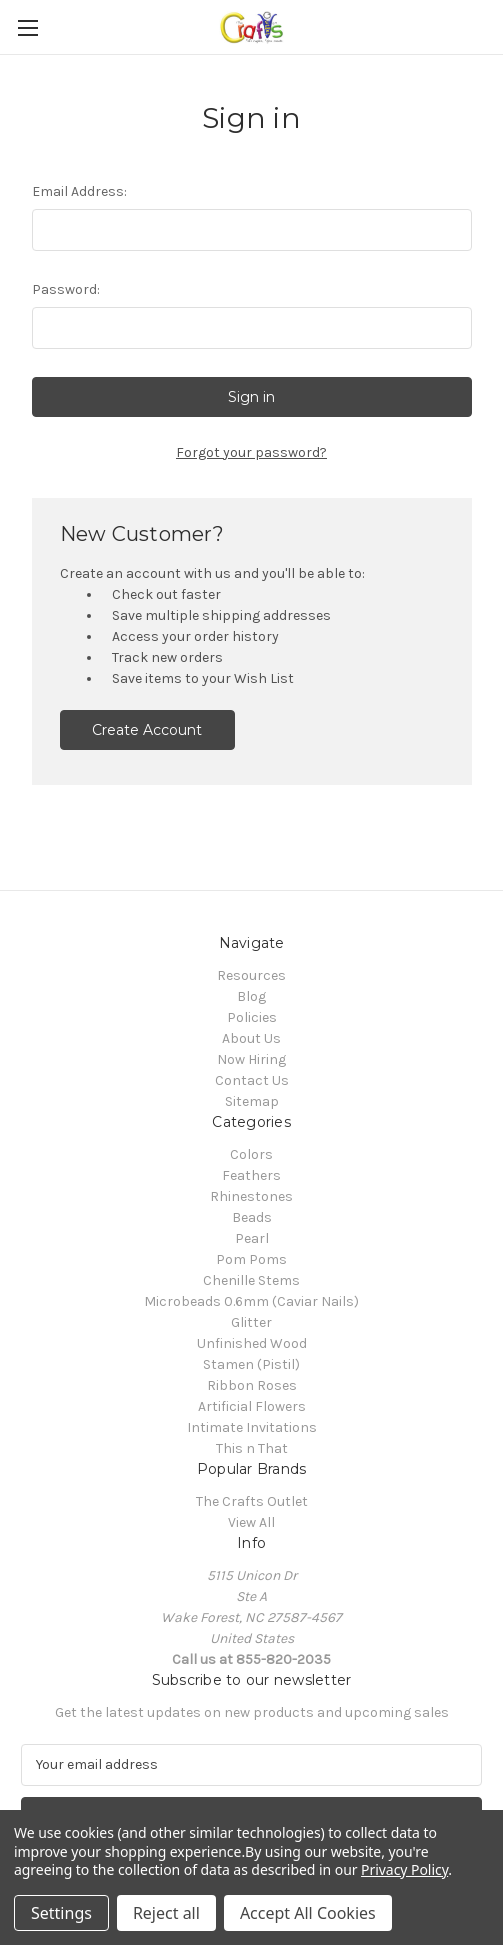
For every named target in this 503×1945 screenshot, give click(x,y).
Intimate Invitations (252, 1427)
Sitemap (252, 1101)
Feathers (251, 1175)
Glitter (251, 1322)
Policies (252, 1017)
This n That (252, 1448)
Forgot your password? (251, 452)
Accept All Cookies (308, 1913)
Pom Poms (251, 1259)
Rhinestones (251, 1196)
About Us (251, 1038)
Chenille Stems (251, 1280)
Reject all (166, 1913)
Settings (61, 1913)
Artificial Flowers (252, 1406)
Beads (252, 1217)
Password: (66, 289)
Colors (251, 1154)
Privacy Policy (404, 1869)
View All (251, 1522)
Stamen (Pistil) (251, 1364)
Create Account (147, 730)
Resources (251, 975)
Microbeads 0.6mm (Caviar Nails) (251, 1301)
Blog (251, 996)
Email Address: (79, 191)
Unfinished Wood (252, 1343)
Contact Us (252, 1080)
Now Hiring (251, 1059)
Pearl (252, 1238)
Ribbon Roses (252, 1385)
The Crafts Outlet (252, 1501)
